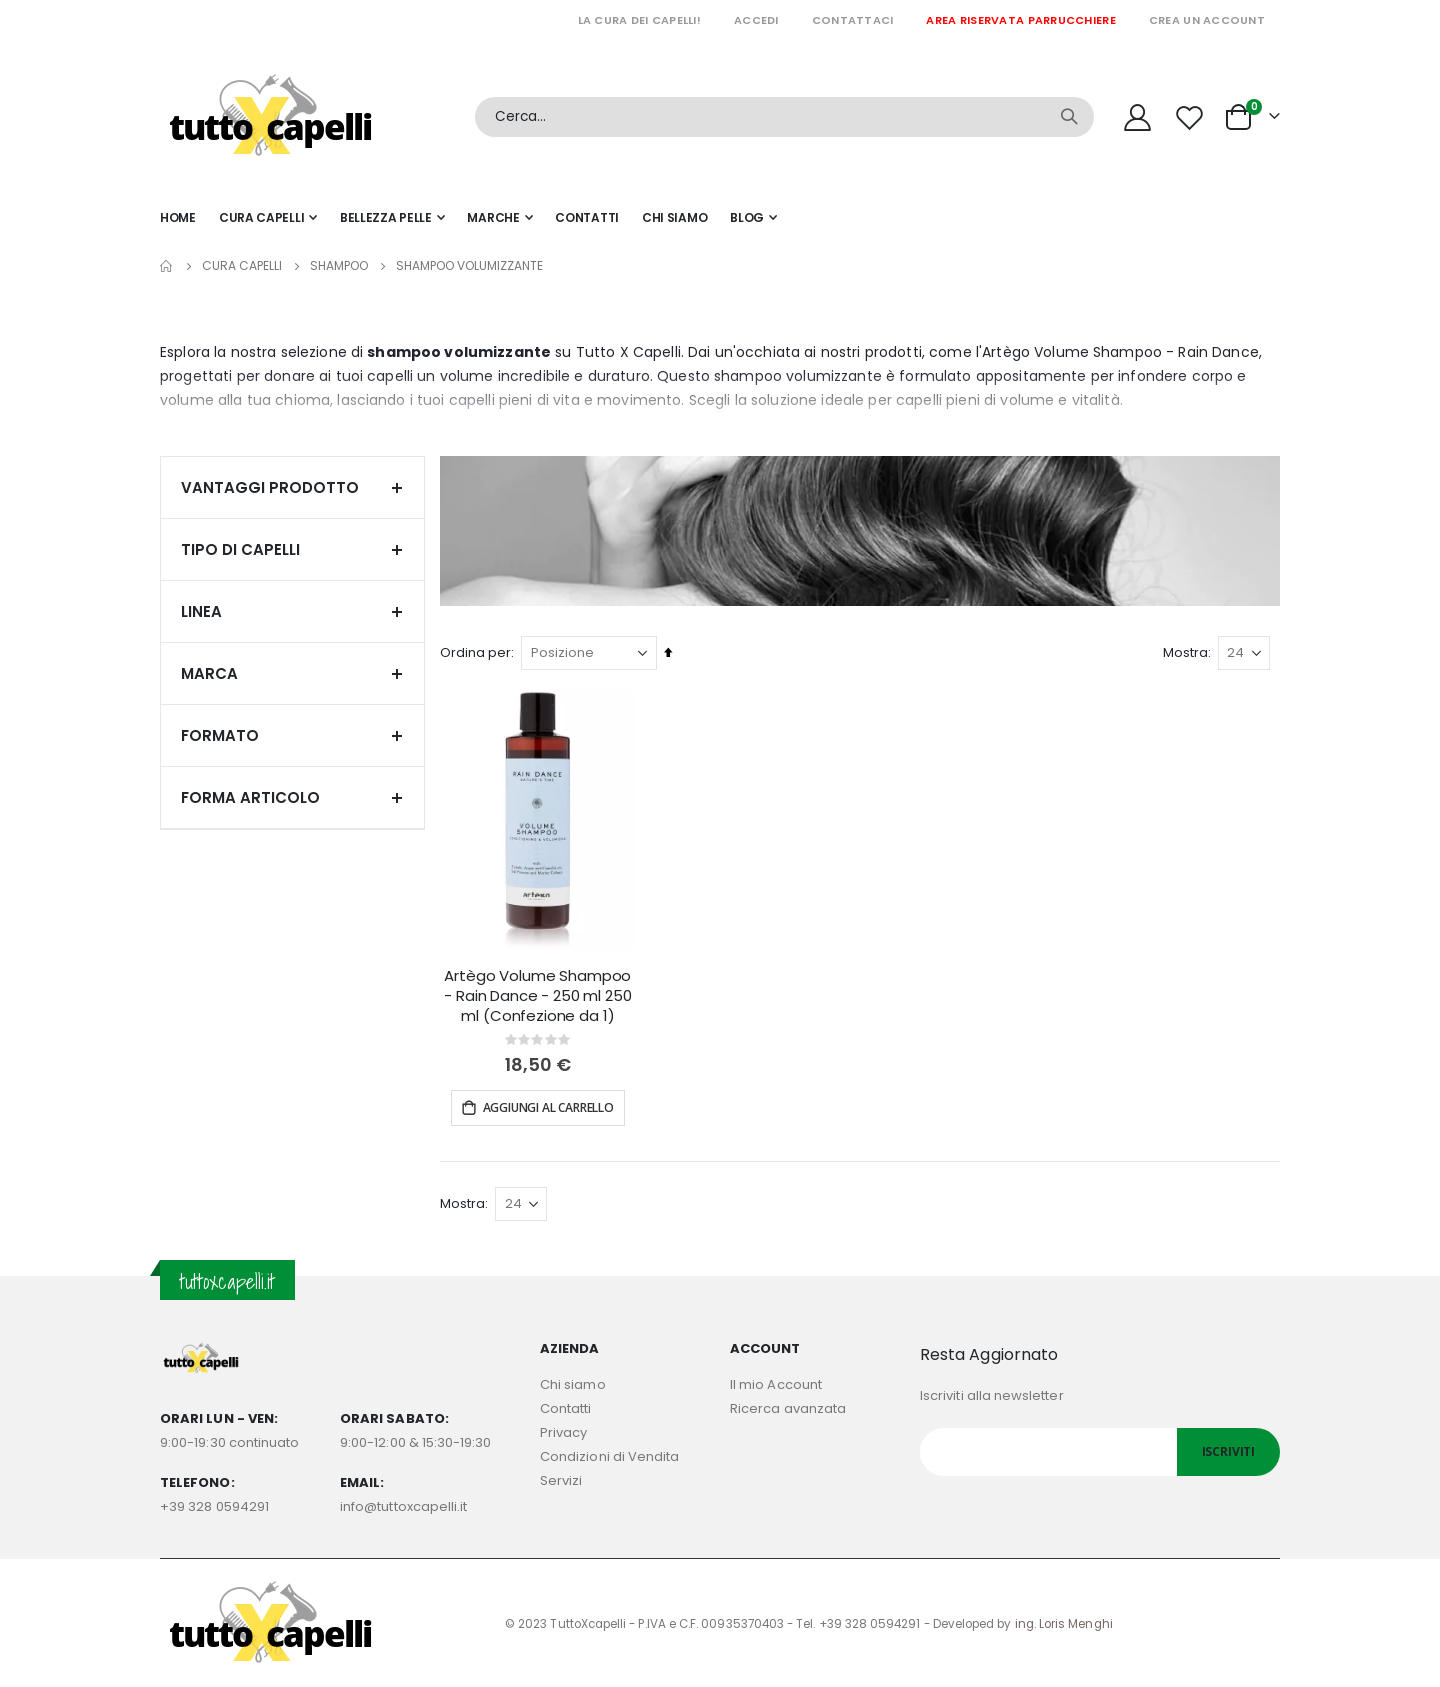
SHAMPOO (339, 266)
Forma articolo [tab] (292, 797)
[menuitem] (753, 218)
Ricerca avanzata (788, 1406)
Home (167, 266)
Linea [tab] (292, 611)
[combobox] (784, 117)
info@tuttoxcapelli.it (403, 1504)
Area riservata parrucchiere (1020, 20)
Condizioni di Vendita (609, 1454)
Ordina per (480, 652)
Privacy (563, 1430)
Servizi (561, 1478)
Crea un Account (1207, 20)
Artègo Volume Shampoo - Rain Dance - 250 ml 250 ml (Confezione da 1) (541, 994)
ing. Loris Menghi (1064, 1622)
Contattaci (853, 20)
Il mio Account (776, 1382)
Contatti (566, 1406)
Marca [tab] (292, 673)
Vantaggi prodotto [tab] (292, 487)
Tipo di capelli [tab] (292, 549)
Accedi (756, 20)
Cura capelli (242, 266)
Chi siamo (573, 1382)
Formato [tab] (292, 735)
